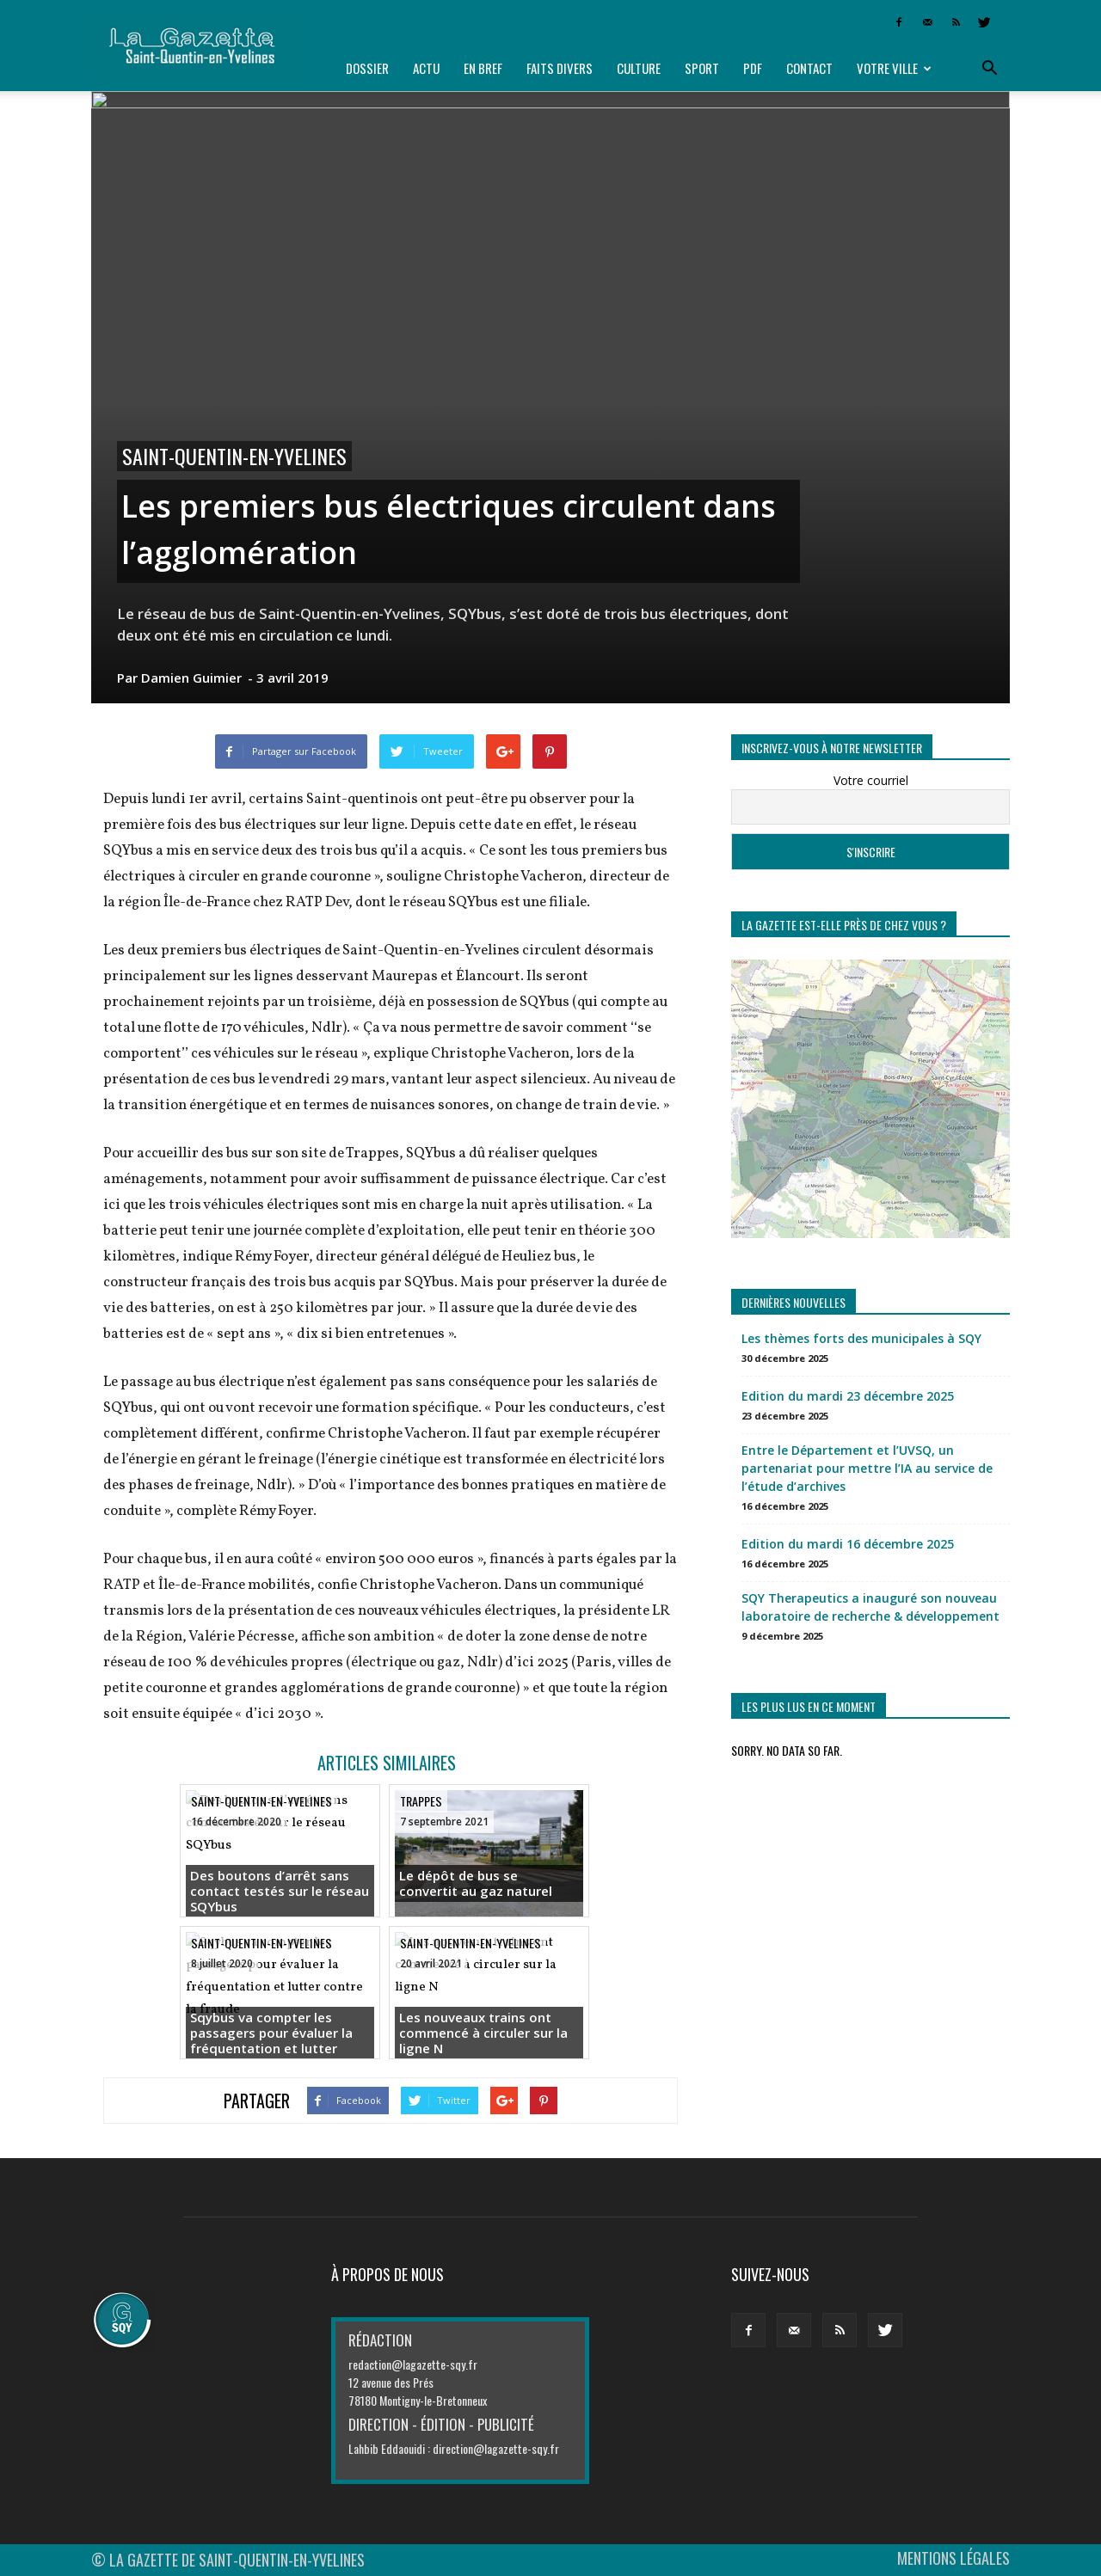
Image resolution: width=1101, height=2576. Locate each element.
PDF (752, 67)
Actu (426, 67)
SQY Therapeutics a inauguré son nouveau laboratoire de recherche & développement (870, 1607)
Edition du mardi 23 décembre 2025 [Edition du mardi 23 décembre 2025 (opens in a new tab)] (847, 1396)
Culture (639, 67)
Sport (702, 67)
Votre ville (894, 67)
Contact (809, 67)
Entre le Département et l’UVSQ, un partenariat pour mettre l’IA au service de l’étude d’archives (867, 1468)
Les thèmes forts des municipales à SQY (861, 1338)
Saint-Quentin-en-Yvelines (234, 456)
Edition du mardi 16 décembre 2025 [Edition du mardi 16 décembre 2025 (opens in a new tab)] (847, 1544)
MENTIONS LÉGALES (953, 2558)
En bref (483, 67)
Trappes (421, 1801)
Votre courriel (870, 780)
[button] (989, 68)
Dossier (367, 67)
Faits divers (559, 67)
